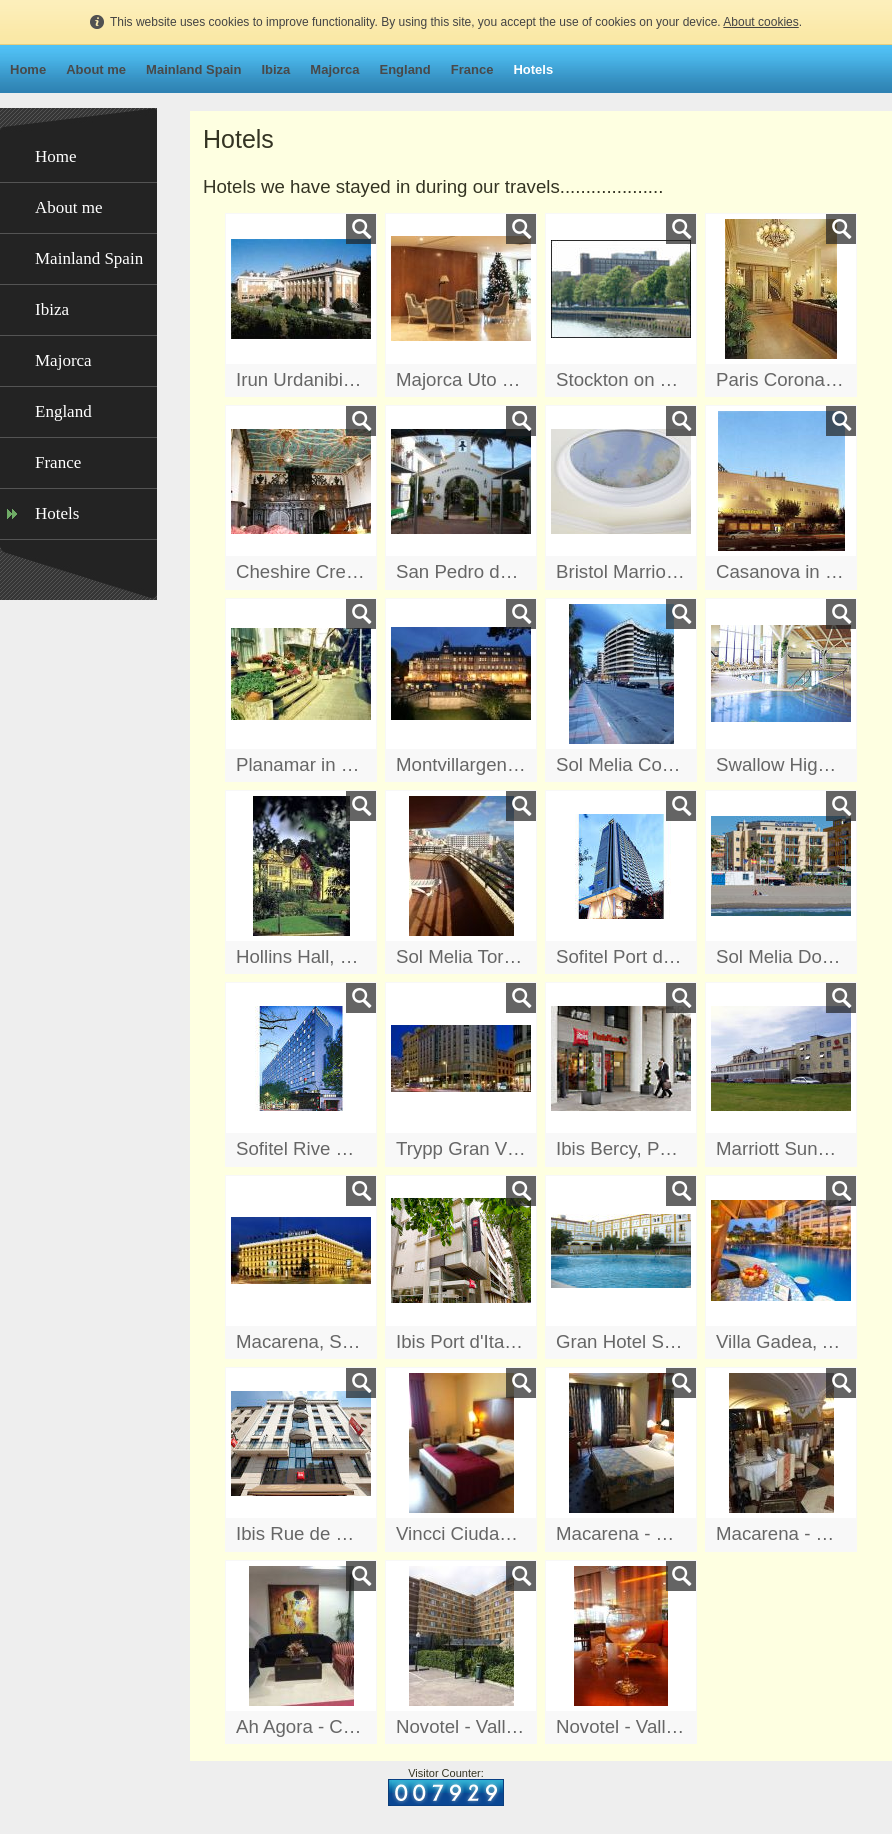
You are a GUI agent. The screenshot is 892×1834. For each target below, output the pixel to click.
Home (28, 69)
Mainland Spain (193, 69)
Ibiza (275, 69)
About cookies (760, 22)
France (472, 69)
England (404, 69)
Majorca (334, 69)
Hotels (533, 69)
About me (96, 69)
